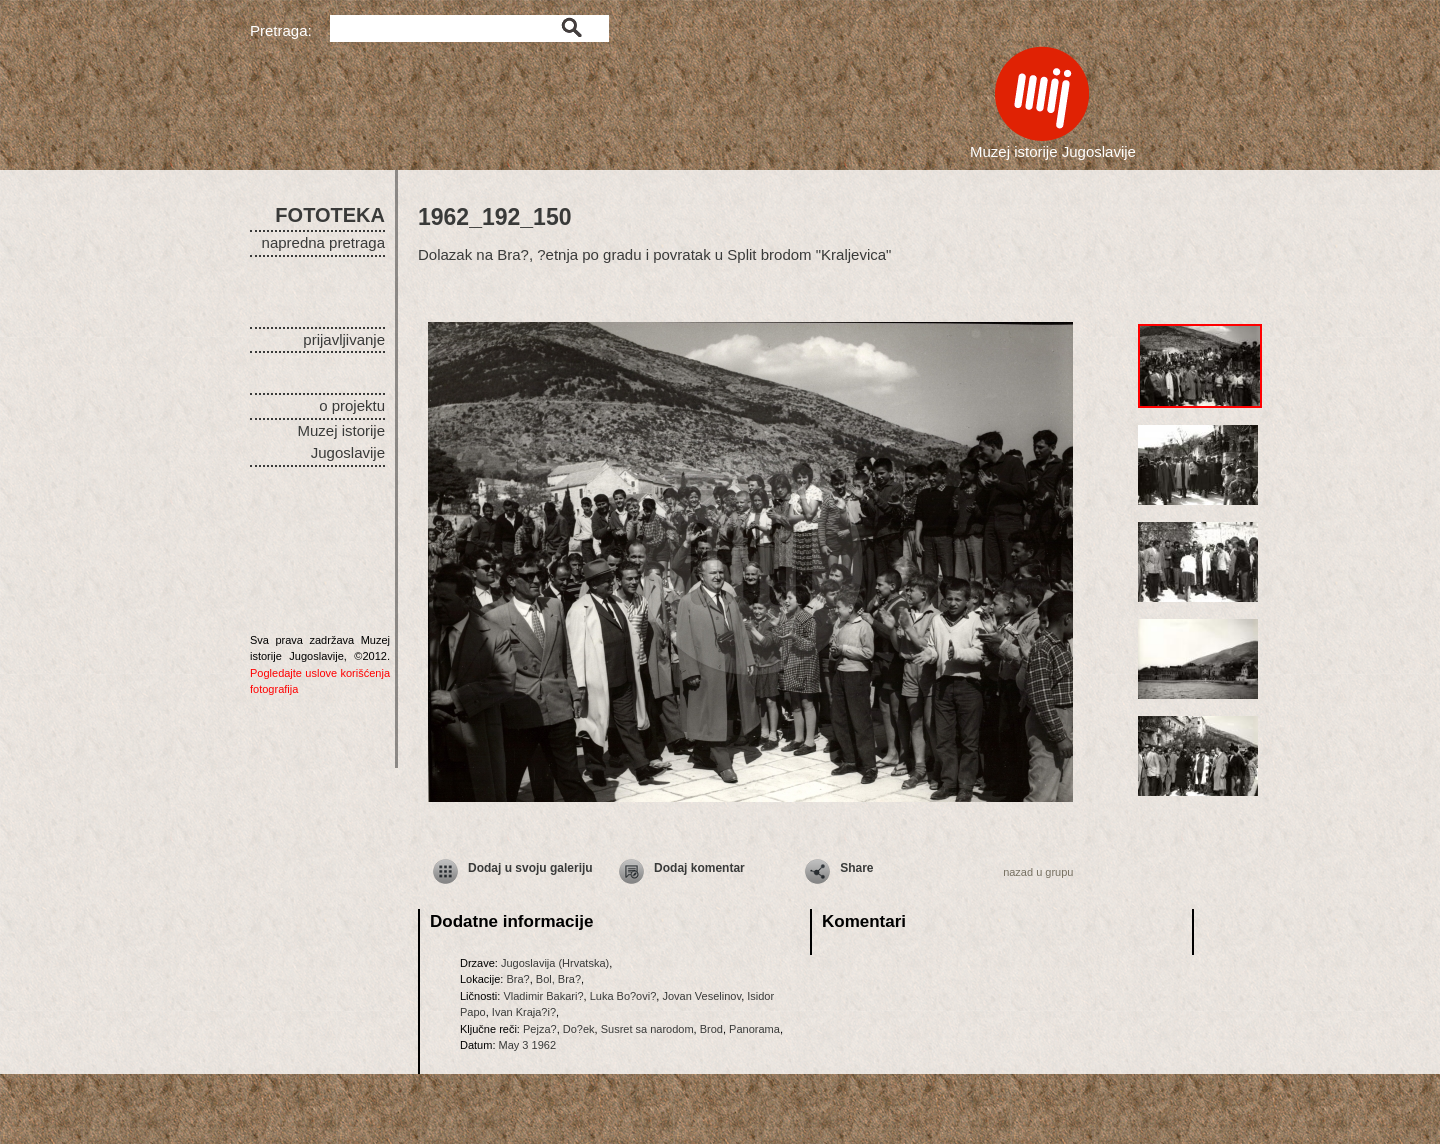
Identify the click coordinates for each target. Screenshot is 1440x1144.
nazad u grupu (1038, 872)
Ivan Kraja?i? (524, 1012)
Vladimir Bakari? (543, 996)
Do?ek (579, 1029)
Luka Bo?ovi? (623, 996)
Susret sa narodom (647, 1029)
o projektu (352, 405)
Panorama (754, 1029)
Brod (711, 1029)
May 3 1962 (527, 1045)
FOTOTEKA (330, 215)
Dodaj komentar (699, 868)
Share (856, 868)
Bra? (517, 979)
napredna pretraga (323, 242)
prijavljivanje (344, 339)
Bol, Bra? (558, 979)
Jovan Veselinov (701, 996)
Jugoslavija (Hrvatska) (555, 963)
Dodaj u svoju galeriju (530, 868)
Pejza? (540, 1029)
